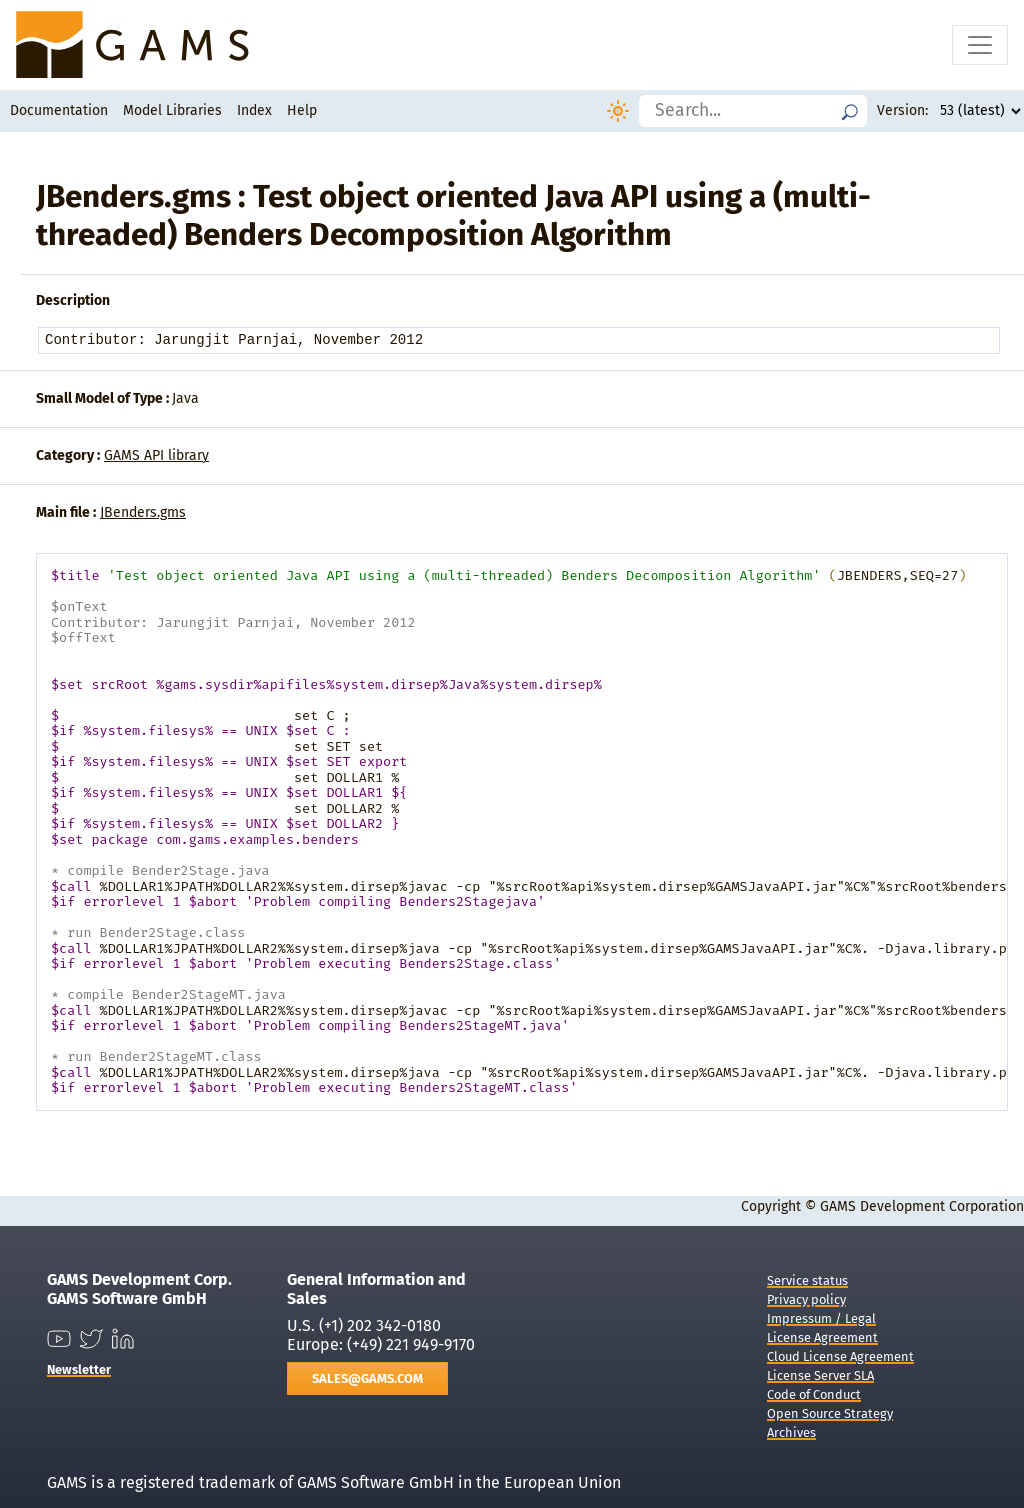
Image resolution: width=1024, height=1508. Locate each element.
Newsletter (79, 1369)
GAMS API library (156, 455)
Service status (807, 1280)
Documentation (59, 110)
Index (254, 110)
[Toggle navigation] (980, 45)
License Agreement (822, 1337)
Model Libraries (172, 110)
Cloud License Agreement (840, 1356)
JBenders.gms (143, 512)
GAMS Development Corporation (922, 1206)
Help (302, 110)
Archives (791, 1432)
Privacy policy (806, 1299)
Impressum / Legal (821, 1318)
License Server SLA (820, 1375)
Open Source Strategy (830, 1413)
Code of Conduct (814, 1394)
